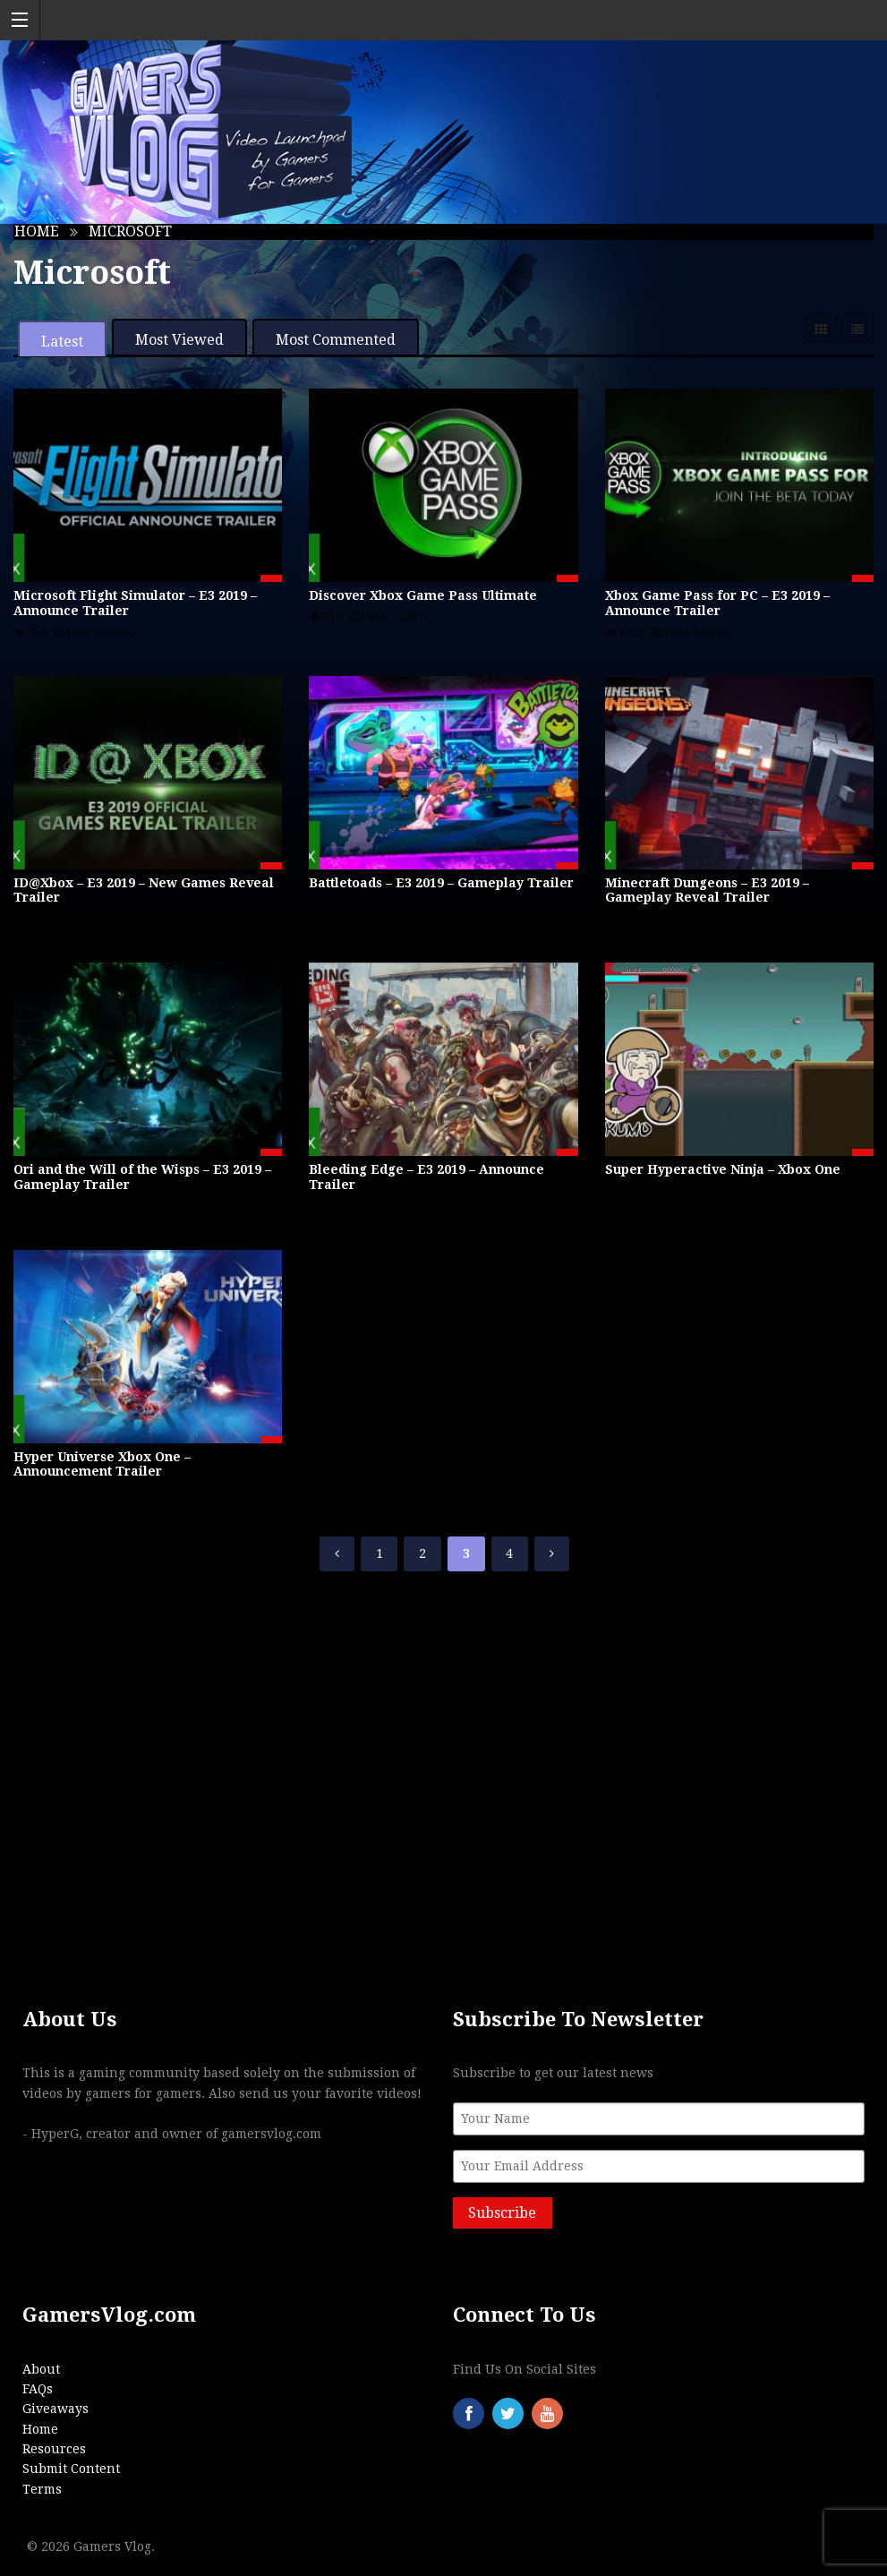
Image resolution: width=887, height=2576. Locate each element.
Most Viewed (179, 339)
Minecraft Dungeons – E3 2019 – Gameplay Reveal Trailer (707, 890)
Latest (62, 341)
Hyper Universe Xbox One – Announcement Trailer (102, 1464)
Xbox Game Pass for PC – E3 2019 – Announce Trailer (717, 603)
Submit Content (71, 2468)
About (41, 2369)
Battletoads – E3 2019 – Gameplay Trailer (441, 883)
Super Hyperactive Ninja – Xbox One (722, 1169)
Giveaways (55, 2408)
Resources (54, 2449)
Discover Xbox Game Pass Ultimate (423, 595)
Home (36, 231)
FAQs (37, 2389)
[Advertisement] (443, 1754)
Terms (42, 2489)
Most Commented (336, 339)
